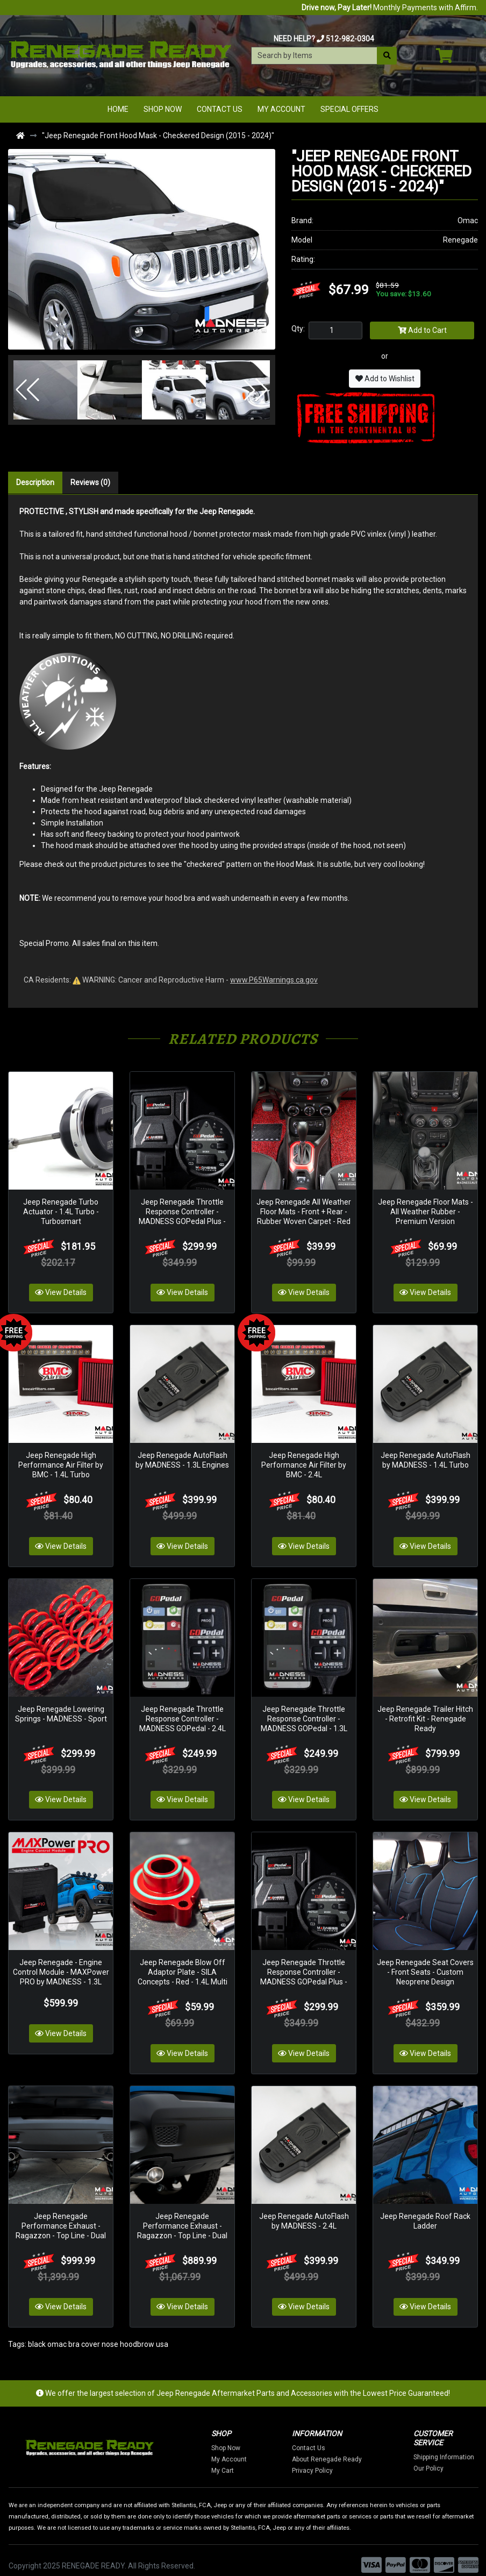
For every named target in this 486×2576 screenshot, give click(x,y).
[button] (27, 390)
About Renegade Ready (368, 2448)
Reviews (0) (90, 482)
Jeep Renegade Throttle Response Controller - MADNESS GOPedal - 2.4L (182, 1712)
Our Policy (470, 2457)
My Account (281, 109)
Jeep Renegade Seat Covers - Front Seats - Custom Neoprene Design (425, 1963)
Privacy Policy (353, 2460)
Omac (468, 220)
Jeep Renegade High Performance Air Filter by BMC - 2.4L (303, 1461)
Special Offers (349, 109)
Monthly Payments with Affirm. (390, 7)
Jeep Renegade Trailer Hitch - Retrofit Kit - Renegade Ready (425, 1712)
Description (35, 482)
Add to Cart (422, 330)
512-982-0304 (350, 38)
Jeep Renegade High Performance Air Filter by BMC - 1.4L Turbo (60, 1461)
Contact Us (219, 109)
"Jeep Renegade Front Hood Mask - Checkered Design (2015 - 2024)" (158, 135)
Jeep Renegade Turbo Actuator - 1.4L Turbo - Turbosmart (61, 1209)
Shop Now (163, 109)
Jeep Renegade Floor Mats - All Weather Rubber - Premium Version (425, 1209)
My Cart (264, 2460)
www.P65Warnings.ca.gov (274, 980)
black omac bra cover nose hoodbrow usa (98, 2333)
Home (118, 109)
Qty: (298, 328)
